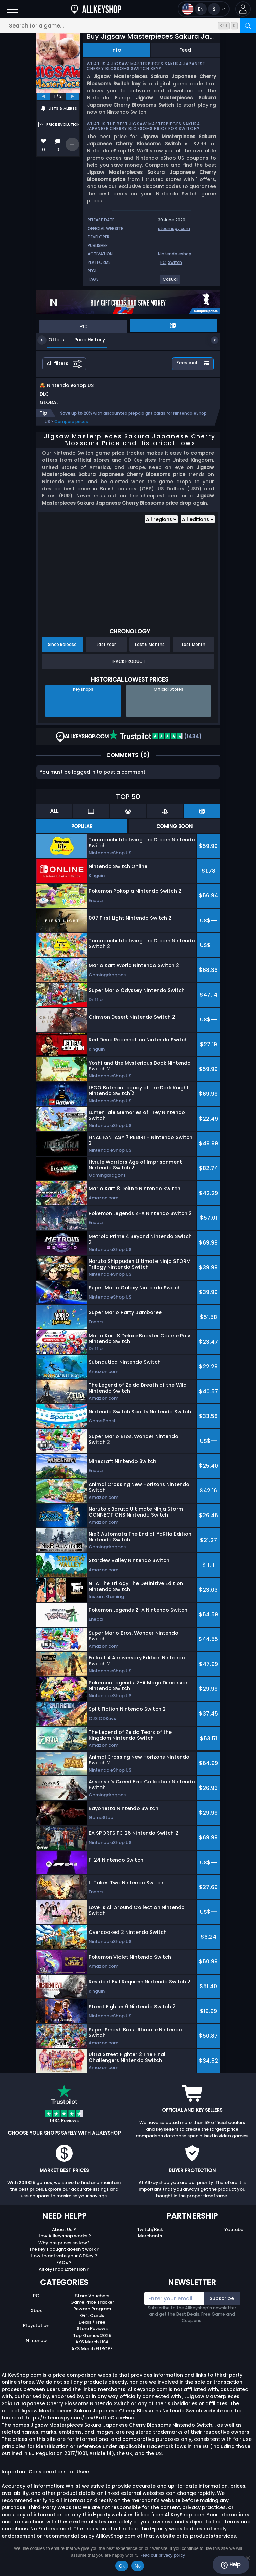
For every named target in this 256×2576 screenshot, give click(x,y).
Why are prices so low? (64, 2250)
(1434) (155, 743)
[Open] (12, 9)
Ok (122, 2566)
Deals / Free (92, 2329)
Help (230, 2565)
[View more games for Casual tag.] (170, 282)
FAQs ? (64, 2269)
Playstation (36, 2332)
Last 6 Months (150, 651)
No (138, 2566)
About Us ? (64, 2236)
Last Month (193, 651)
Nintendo (36, 2347)
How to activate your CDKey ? (64, 2263)
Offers (51, 339)
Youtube (233, 2236)
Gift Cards (92, 2322)
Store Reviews (92, 2336)
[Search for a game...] (128, 25)
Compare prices (71, 429)
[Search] (248, 25)
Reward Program (92, 2316)
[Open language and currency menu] (204, 9)
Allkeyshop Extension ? (64, 2276)
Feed (185, 50)
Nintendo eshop (174, 254)
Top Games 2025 (92, 2342)
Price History (84, 339)
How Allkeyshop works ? (64, 2243)
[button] (243, 9)
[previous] (43, 96)
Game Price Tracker (92, 2309)
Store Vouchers (92, 2303)
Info (116, 50)
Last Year (106, 651)
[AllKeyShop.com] (96, 9)
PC (163, 262)
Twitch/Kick (150, 2236)
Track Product (128, 668)
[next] (72, 96)
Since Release (62, 651)
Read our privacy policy (162, 2555)
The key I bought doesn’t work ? (64, 2256)
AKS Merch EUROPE (92, 2356)
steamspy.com (174, 228)
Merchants (150, 2243)
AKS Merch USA (92, 2349)
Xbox (36, 2318)
